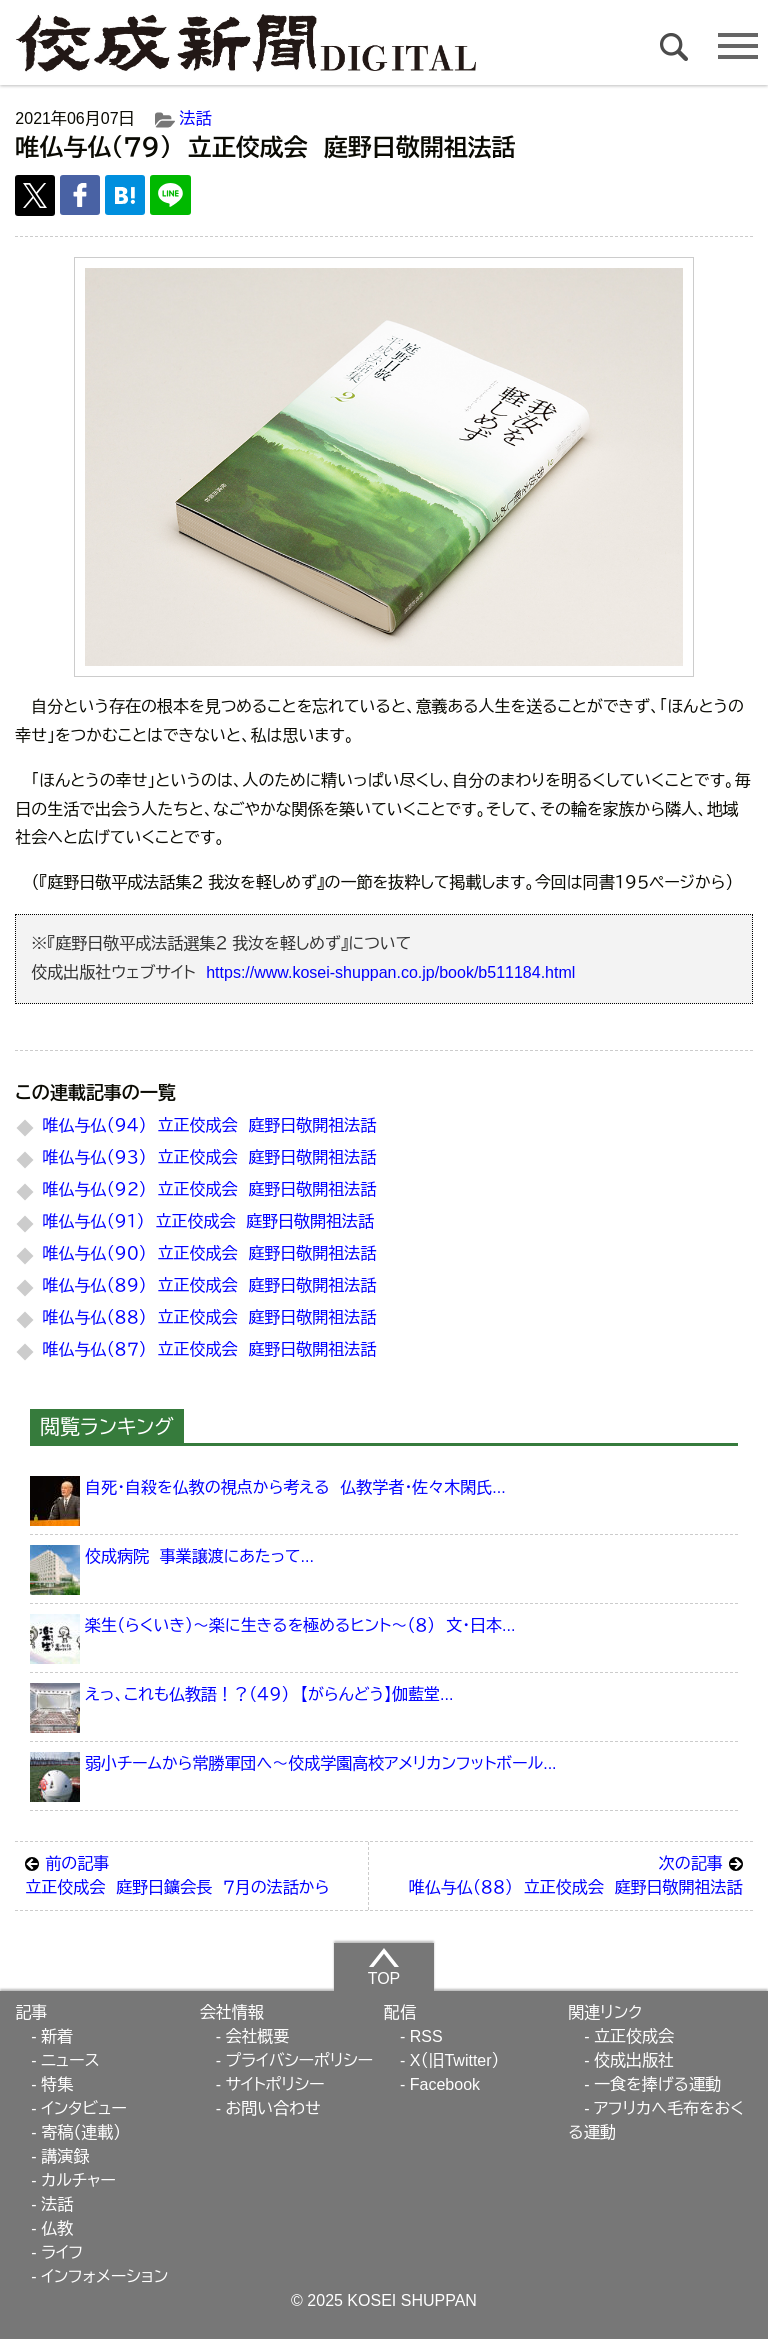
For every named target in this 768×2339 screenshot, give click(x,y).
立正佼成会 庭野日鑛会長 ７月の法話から (191, 1874)
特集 (57, 2084)
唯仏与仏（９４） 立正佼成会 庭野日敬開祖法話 (210, 1125)
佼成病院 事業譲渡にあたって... (199, 1556)
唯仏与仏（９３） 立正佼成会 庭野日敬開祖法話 (210, 1157)
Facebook (445, 2084)
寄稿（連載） (81, 2132)
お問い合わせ (272, 2108)
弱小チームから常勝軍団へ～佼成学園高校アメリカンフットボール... (320, 1763)
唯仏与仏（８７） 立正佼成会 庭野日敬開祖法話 (210, 1349)
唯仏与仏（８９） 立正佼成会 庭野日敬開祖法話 (210, 1285)
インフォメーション (104, 2276)
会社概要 (257, 2036)
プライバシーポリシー (299, 2060)
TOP (384, 1966)
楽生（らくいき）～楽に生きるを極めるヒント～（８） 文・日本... (300, 1625)
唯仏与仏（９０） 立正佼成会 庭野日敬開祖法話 (210, 1253)
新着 (57, 2036)
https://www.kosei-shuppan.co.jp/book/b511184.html (390, 972)
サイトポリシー (274, 2084)
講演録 (65, 2156)
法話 (196, 118)
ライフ (62, 2252)
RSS (426, 2036)
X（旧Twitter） (455, 2060)
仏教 (57, 2228)
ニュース (70, 2060)
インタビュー (84, 2108)
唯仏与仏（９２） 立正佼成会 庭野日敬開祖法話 (210, 1189)
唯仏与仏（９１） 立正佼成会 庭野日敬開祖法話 (209, 1221)
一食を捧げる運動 (657, 2084)
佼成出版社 (634, 2060)
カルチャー (78, 2180)
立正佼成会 (634, 2036)
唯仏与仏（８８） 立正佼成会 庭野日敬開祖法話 (210, 1317)
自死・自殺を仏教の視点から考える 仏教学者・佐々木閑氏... (295, 1487)
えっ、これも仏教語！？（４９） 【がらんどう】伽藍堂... (269, 1694)
